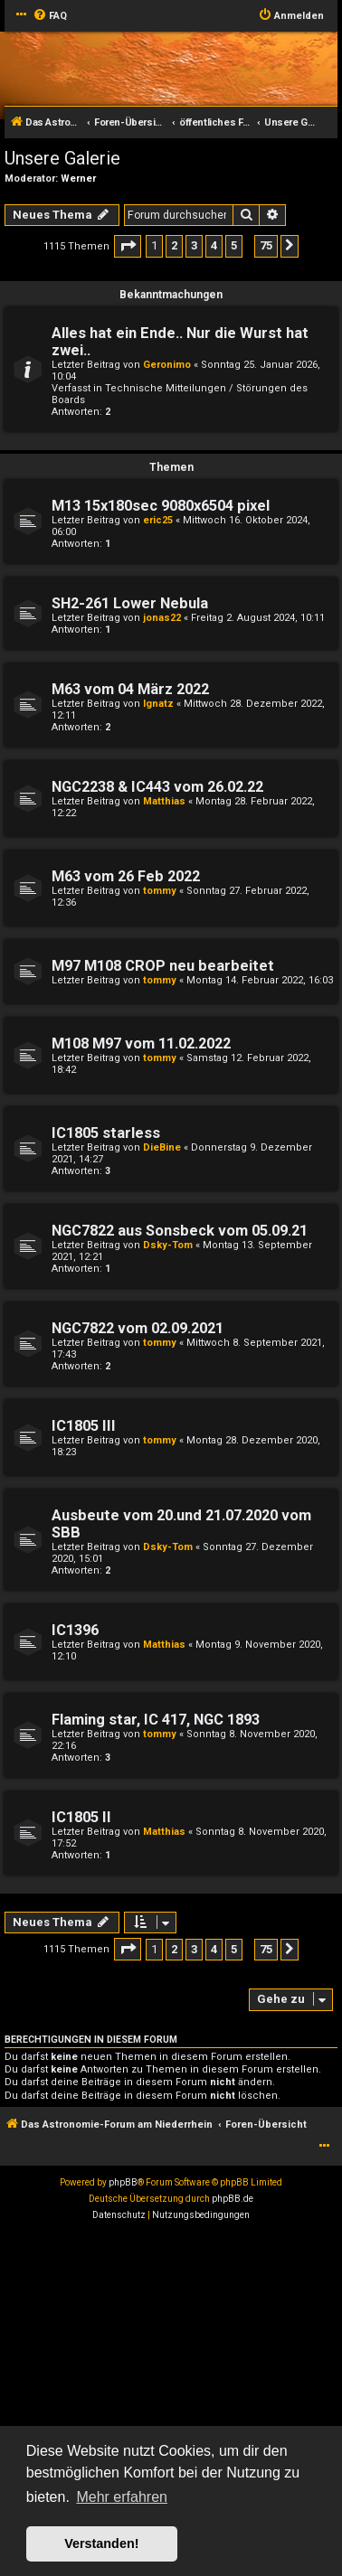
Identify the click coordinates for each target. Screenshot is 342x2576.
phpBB (123, 2182)
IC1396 (75, 1630)
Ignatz (158, 704)
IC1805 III (84, 1425)
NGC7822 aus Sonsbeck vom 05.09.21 (180, 1230)
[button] (127, 246)
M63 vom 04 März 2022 (130, 689)
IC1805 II (81, 1817)
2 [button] (174, 245)
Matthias (164, 801)
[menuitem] (50, 16)
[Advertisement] (171, 2403)
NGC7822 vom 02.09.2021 (137, 1328)
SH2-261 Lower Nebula (130, 603)
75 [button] (266, 245)
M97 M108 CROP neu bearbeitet (163, 965)
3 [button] (194, 245)
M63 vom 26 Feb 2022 (126, 876)
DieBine (162, 1147)
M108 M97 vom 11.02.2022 (141, 1043)
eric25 (158, 520)
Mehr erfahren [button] (121, 2497)
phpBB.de (232, 2199)
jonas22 (162, 618)
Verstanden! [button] (101, 2543)
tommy (159, 891)
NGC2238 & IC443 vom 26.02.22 (157, 786)
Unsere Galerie (62, 158)
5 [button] (234, 245)
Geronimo (167, 365)
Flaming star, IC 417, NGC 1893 (156, 1719)
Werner (78, 178)
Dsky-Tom (168, 1245)
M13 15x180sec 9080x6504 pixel (161, 505)
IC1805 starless (106, 1133)
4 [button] (214, 245)
